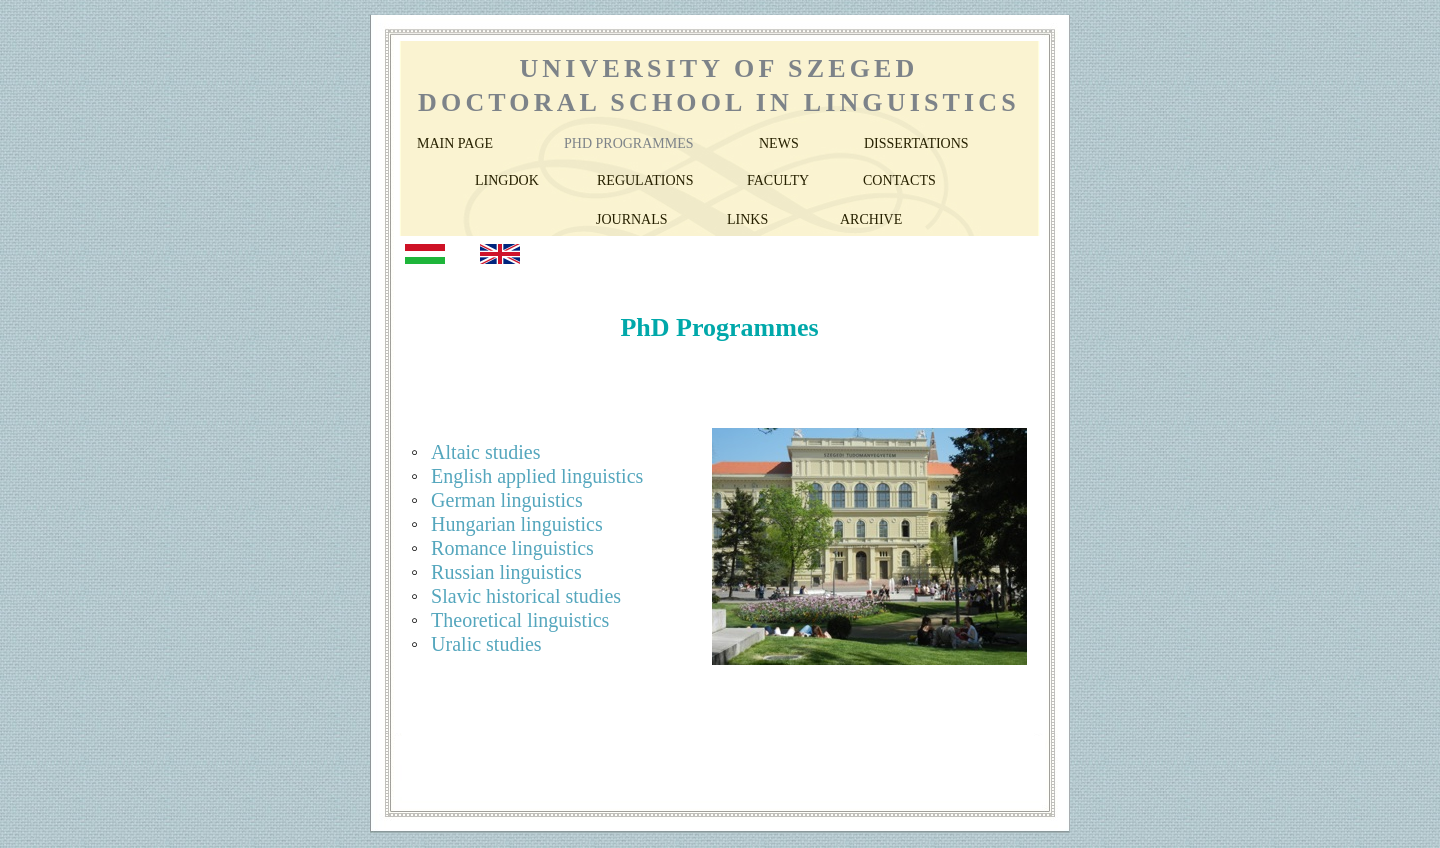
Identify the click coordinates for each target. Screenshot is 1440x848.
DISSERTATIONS (916, 143)
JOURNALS (632, 219)
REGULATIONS (645, 180)
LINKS (747, 219)
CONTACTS (899, 180)
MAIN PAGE (455, 143)
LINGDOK (507, 180)
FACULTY (778, 180)
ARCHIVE (871, 219)
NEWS (779, 143)
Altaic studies (485, 452)
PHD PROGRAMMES (629, 143)
